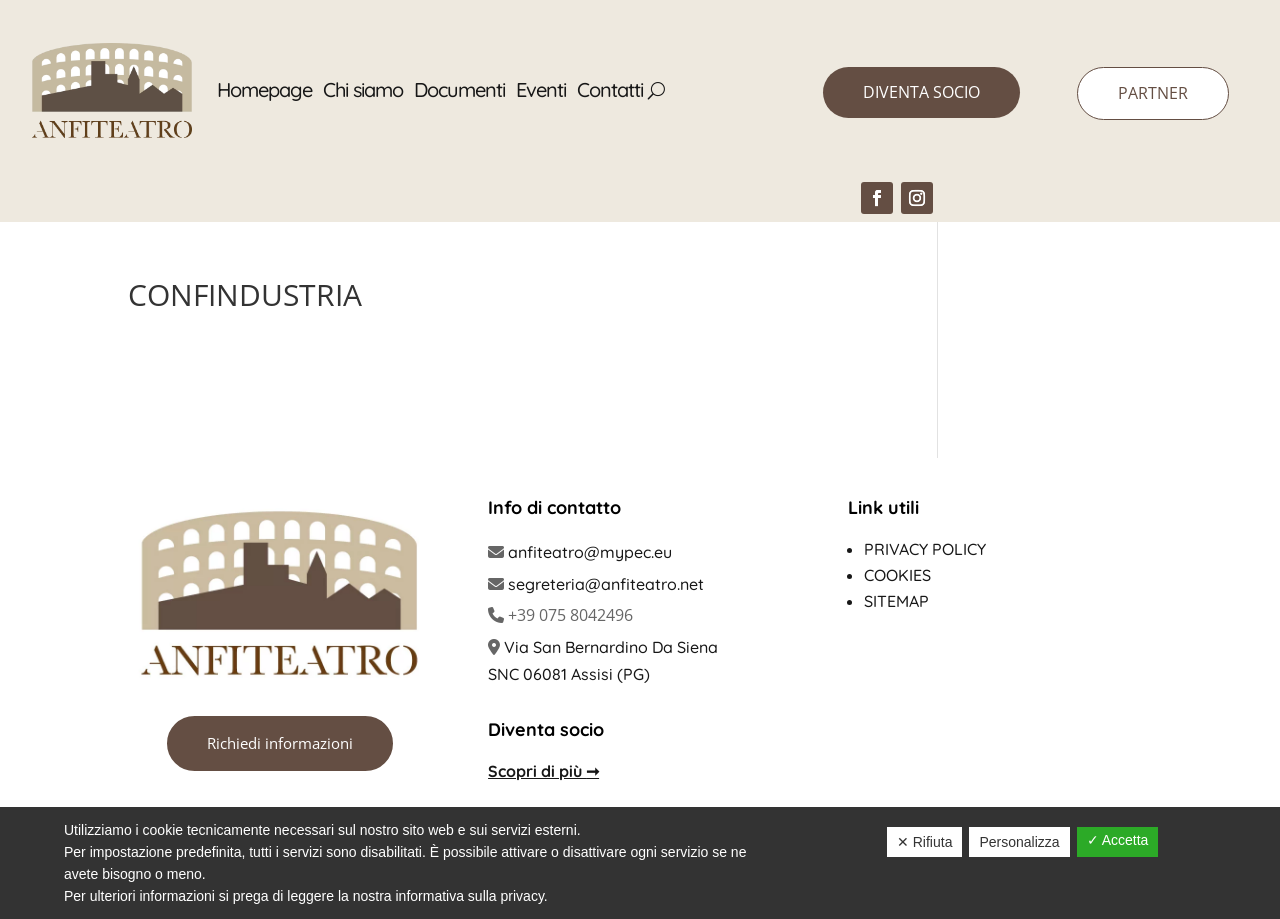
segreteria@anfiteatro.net (606, 584)
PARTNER (1153, 93)
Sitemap (896, 601)
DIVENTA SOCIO (921, 92)
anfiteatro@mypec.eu (590, 552)
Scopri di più (543, 771)
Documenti (459, 89)
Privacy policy (925, 549)
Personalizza (1019, 842)
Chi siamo (363, 89)
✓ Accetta (1118, 840)
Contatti (610, 89)
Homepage (264, 89)
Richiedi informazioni (280, 743)
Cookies (897, 575)
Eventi (541, 89)
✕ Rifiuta (925, 842)
